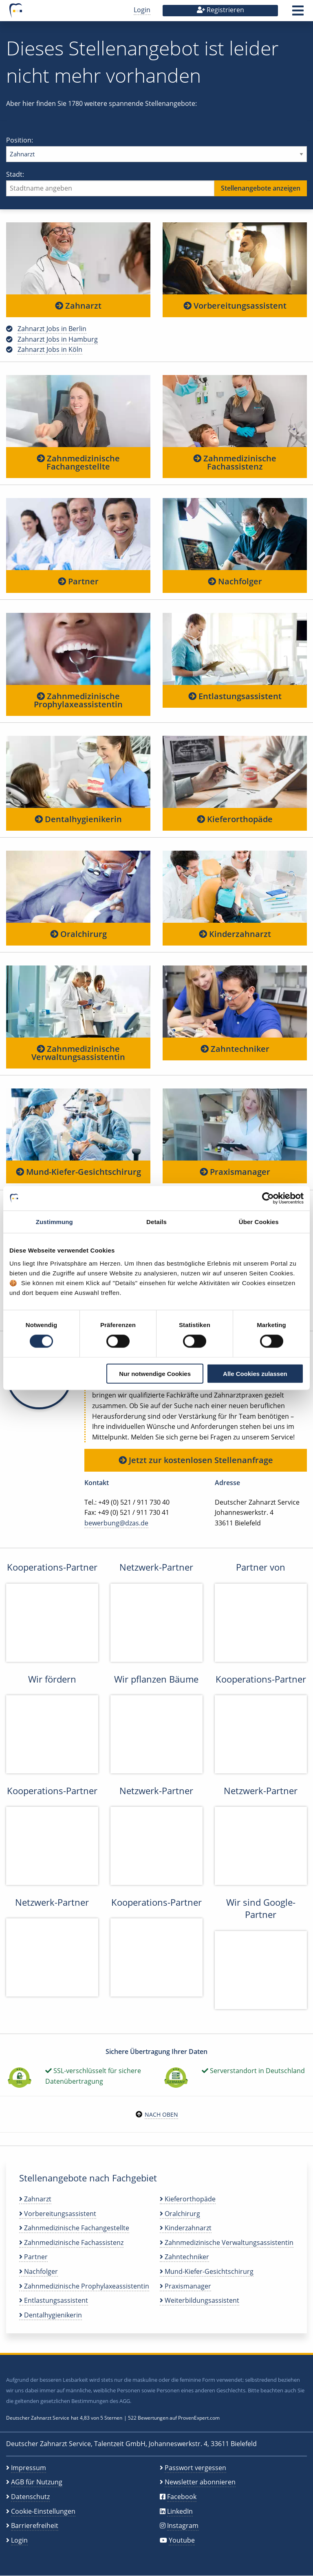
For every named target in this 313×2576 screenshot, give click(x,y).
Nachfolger (235, 581)
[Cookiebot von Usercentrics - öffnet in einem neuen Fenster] (268, 1198)
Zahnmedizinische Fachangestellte (78, 462)
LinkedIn (180, 2511)
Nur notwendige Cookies (155, 1373)
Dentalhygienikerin (78, 819)
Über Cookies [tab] (259, 1221)
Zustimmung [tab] (54, 1221)
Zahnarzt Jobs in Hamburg (58, 339)
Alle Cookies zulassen (255, 1373)
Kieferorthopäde (235, 819)
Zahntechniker (235, 1048)
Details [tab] (156, 1221)
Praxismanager (235, 1171)
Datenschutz (30, 2496)
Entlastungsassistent (235, 696)
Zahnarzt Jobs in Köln (50, 349)
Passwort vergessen (195, 2467)
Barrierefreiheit (34, 2525)
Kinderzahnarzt (235, 933)
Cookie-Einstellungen (43, 2511)
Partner (78, 581)
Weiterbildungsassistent (199, 2300)
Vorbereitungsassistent (235, 305)
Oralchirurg (78, 933)
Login (142, 9)
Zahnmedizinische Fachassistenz (234, 462)
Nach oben (161, 2114)
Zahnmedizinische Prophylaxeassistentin (78, 700)
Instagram (182, 2525)
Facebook (181, 2496)
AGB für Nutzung (36, 2481)
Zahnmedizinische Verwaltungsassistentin (78, 1052)
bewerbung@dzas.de (116, 1522)
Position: (156, 149)
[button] (298, 13)
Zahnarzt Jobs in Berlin (52, 328)
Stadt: (156, 183)
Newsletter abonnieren (200, 2481)
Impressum (28, 2467)
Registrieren (220, 9)
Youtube (182, 2540)
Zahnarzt (78, 305)
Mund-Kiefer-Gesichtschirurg (78, 1171)
